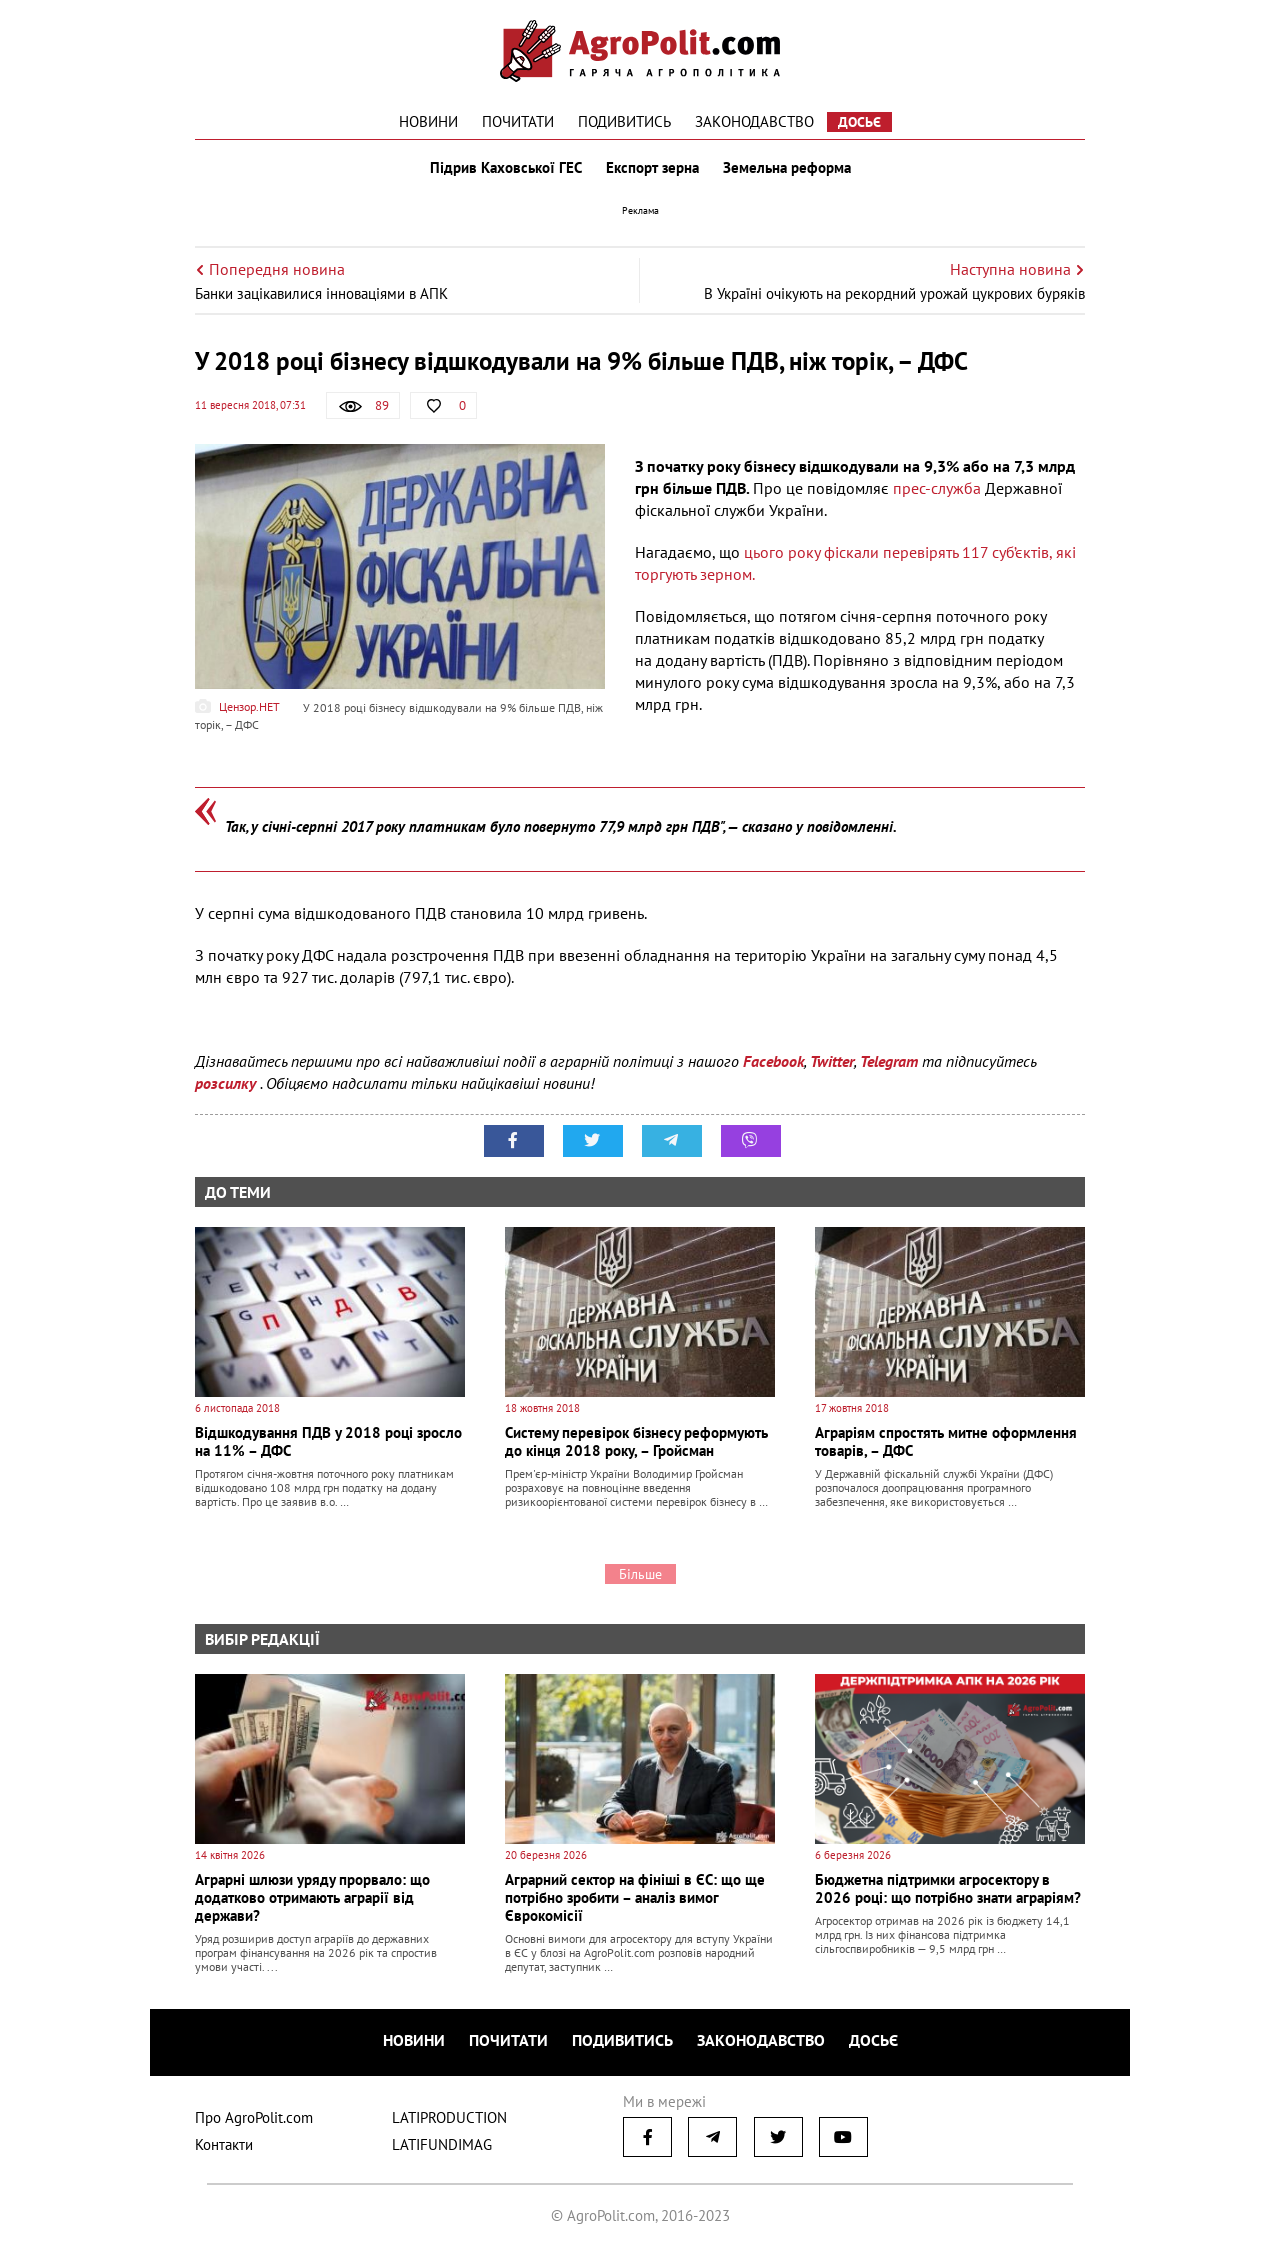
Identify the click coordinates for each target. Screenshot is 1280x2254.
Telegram (889, 1061)
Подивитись (624, 121)
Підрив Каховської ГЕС (506, 168)
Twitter (832, 1061)
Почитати (518, 121)
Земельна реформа (787, 168)
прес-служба (937, 488)
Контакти (224, 2144)
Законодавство (754, 121)
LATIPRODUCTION (449, 2117)
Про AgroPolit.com (254, 2117)
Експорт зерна (652, 168)
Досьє (859, 122)
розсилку (227, 1083)
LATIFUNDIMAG (442, 2144)
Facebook (773, 1061)
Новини (428, 121)
